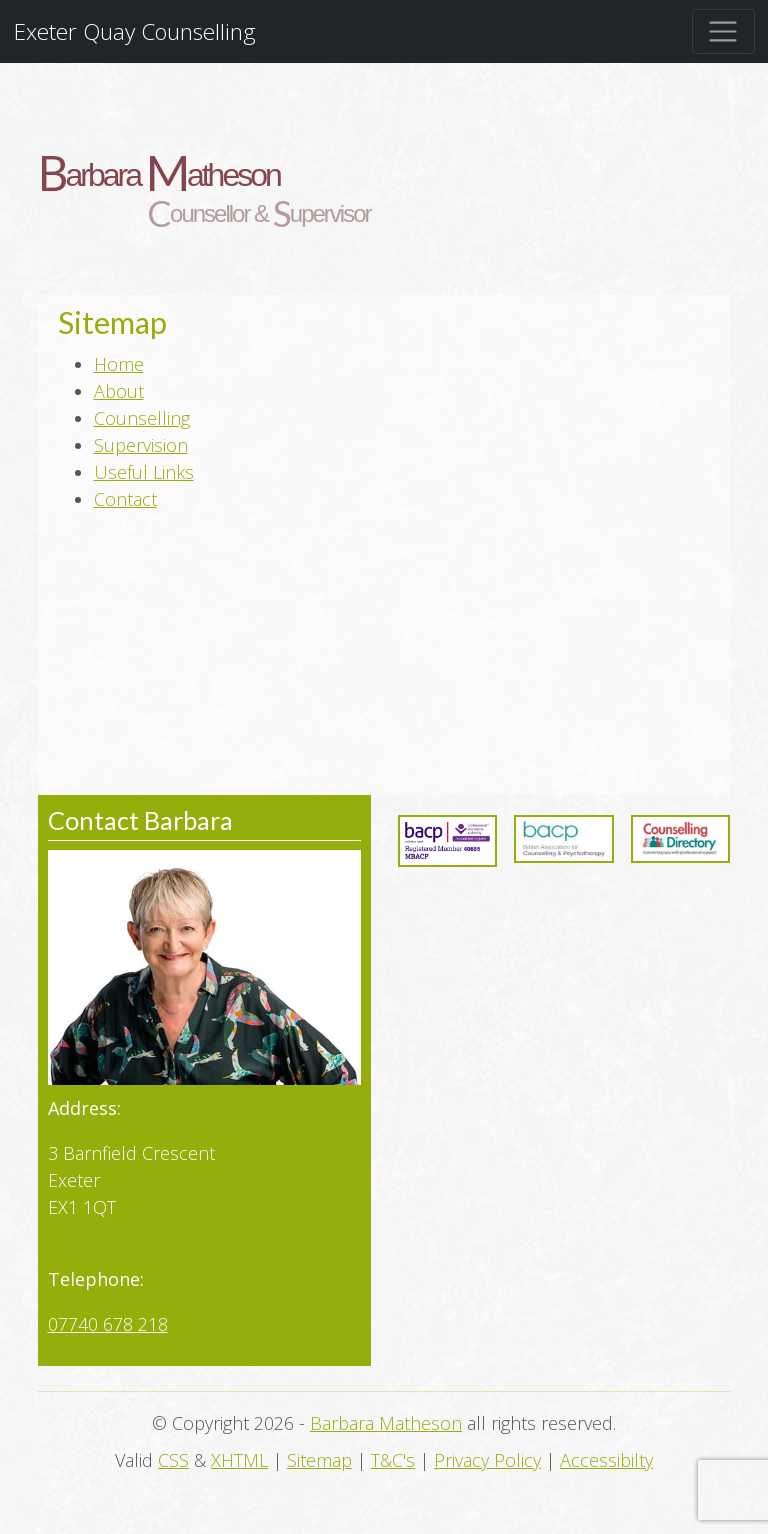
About (119, 391)
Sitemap (319, 1460)
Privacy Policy (487, 1460)
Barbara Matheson (386, 1423)
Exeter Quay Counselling (135, 31)
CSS (173, 1460)
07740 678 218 (108, 1324)
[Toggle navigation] (723, 31)
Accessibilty (606, 1460)
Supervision (141, 445)
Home (119, 364)
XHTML (239, 1460)
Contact (125, 499)
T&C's (393, 1460)
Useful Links (144, 472)
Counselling (142, 418)
